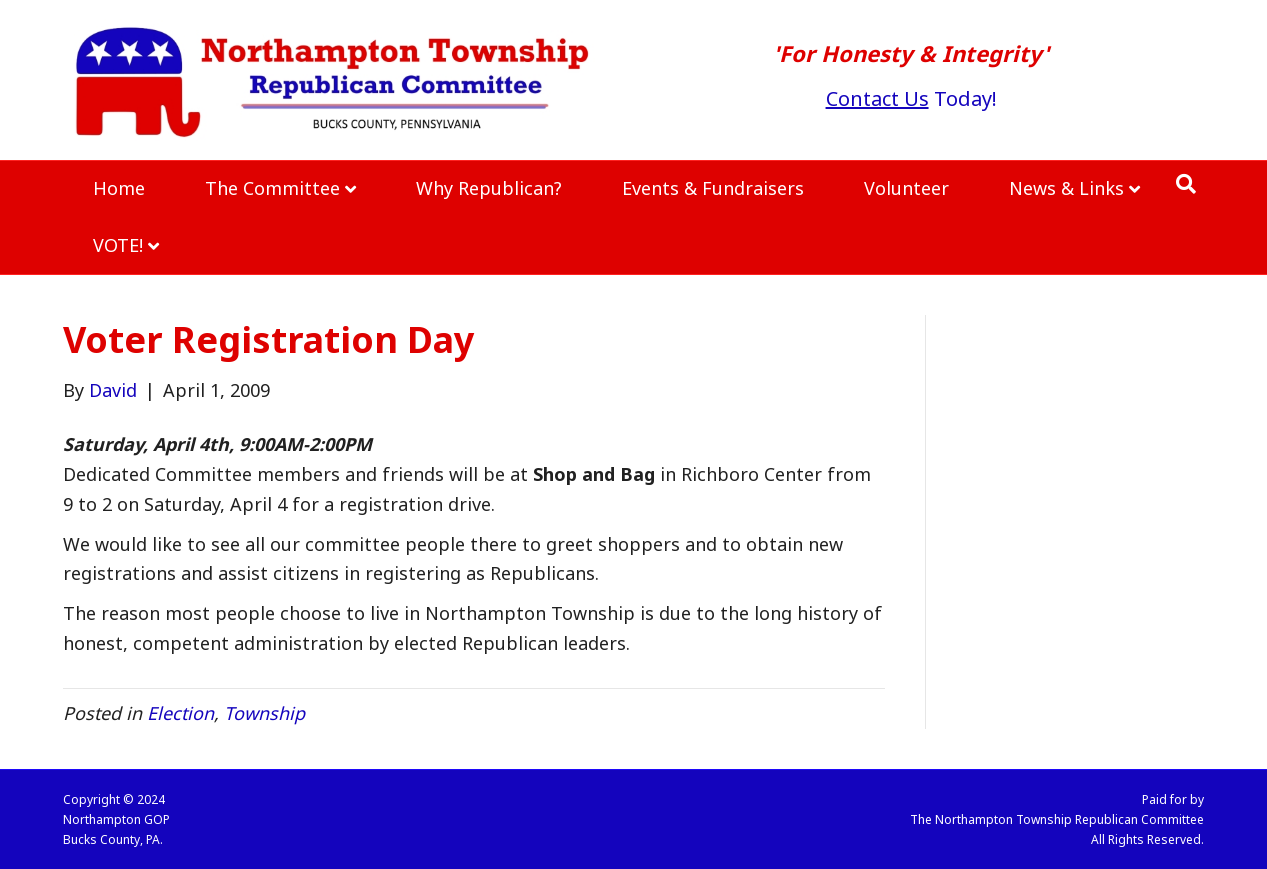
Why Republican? (489, 188)
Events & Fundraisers (713, 188)
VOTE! (118, 245)
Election (180, 713)
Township (264, 713)
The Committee (272, 188)
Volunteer (906, 188)
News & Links (1066, 188)
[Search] (1186, 184)
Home (119, 188)
